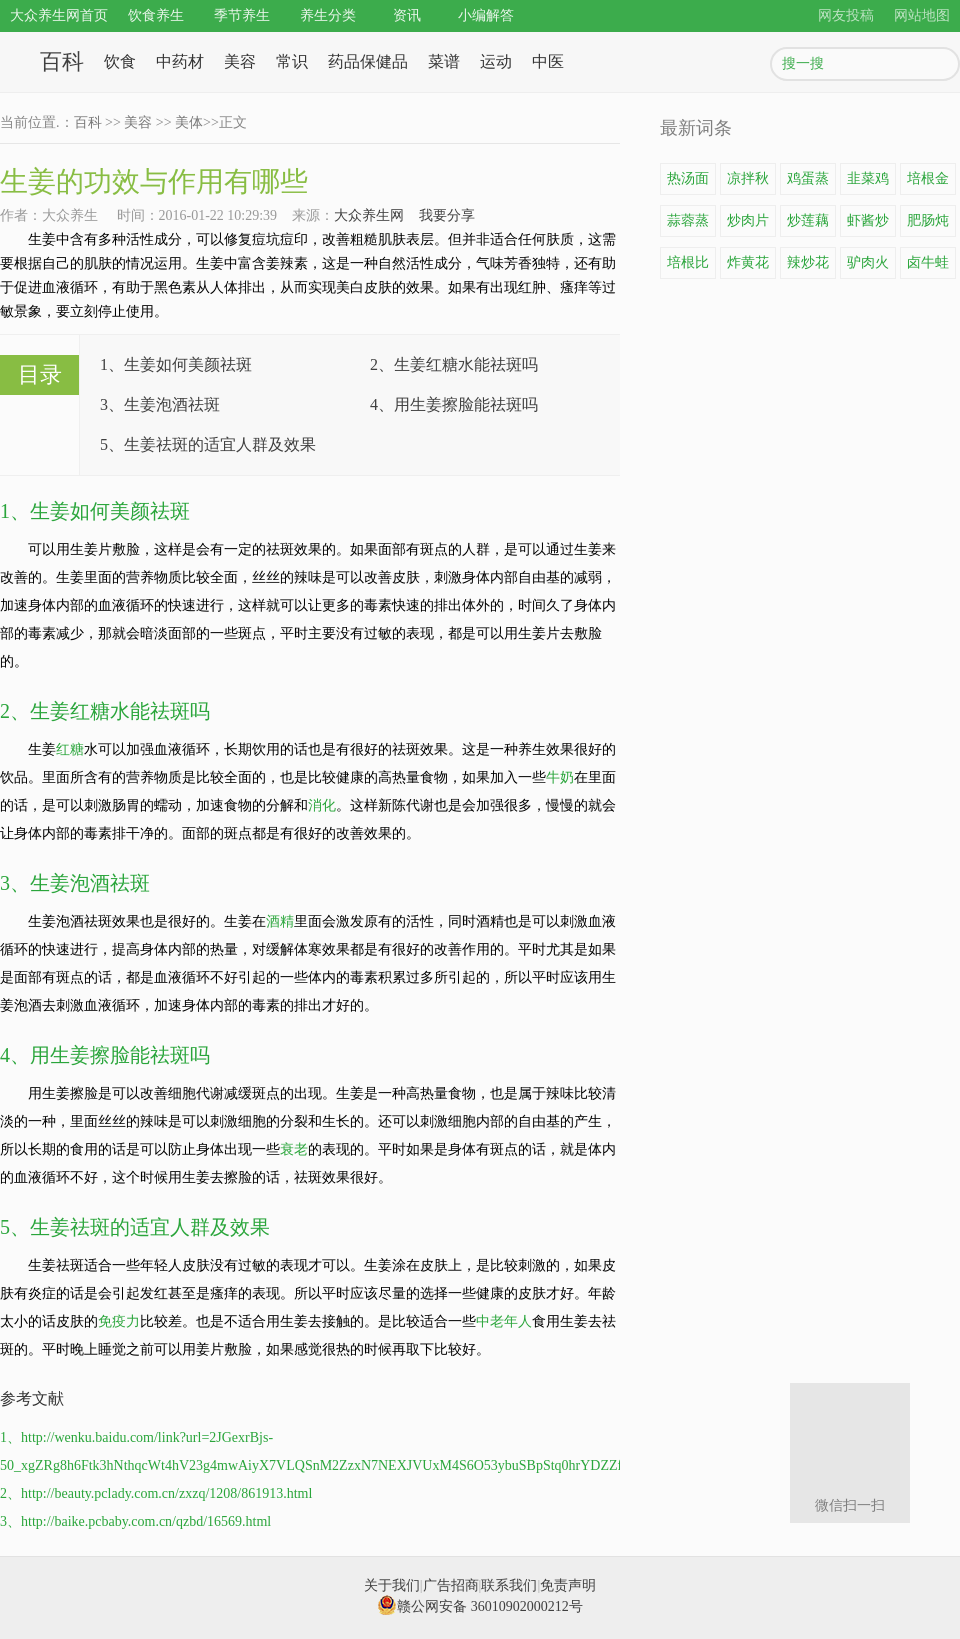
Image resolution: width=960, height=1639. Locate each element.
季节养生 (242, 15)
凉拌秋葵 (748, 183)
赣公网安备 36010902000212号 (480, 1606)
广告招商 (451, 1585)
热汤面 (688, 178)
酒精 (280, 921)
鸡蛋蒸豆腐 (808, 183)
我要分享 (447, 215)
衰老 (294, 1149)
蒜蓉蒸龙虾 (688, 225)
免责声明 (568, 1585)
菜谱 (444, 61)
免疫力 (119, 1321)
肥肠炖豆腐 (928, 225)
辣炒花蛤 (808, 267)
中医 (548, 61)
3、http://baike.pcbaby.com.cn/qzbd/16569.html (135, 1521)
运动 (496, 61)
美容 (240, 61)
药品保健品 (368, 61)
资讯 (407, 15)
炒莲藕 (808, 220)
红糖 (70, 749)
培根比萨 (688, 267)
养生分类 (328, 15)
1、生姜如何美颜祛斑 (176, 364)
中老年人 (504, 1321)
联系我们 (509, 1585)
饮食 (120, 61)
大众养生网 (369, 215)
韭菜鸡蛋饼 (868, 183)
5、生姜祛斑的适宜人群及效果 (208, 444)
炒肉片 (748, 220)
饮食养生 (156, 15)
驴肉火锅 (868, 267)
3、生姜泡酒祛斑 (160, 404)
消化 (322, 805)
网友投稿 (846, 15)
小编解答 (486, 15)
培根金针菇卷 (928, 183)
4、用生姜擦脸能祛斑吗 (454, 404)
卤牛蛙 (928, 262)
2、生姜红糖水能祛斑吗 (454, 364)
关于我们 (392, 1585)
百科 (62, 61)
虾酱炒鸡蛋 (868, 225)
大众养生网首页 (59, 15)
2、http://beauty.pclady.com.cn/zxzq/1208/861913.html (156, 1493)
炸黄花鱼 (748, 267)
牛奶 (560, 777)
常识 (292, 61)
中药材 (180, 61)
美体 (189, 122)
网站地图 (922, 15)
